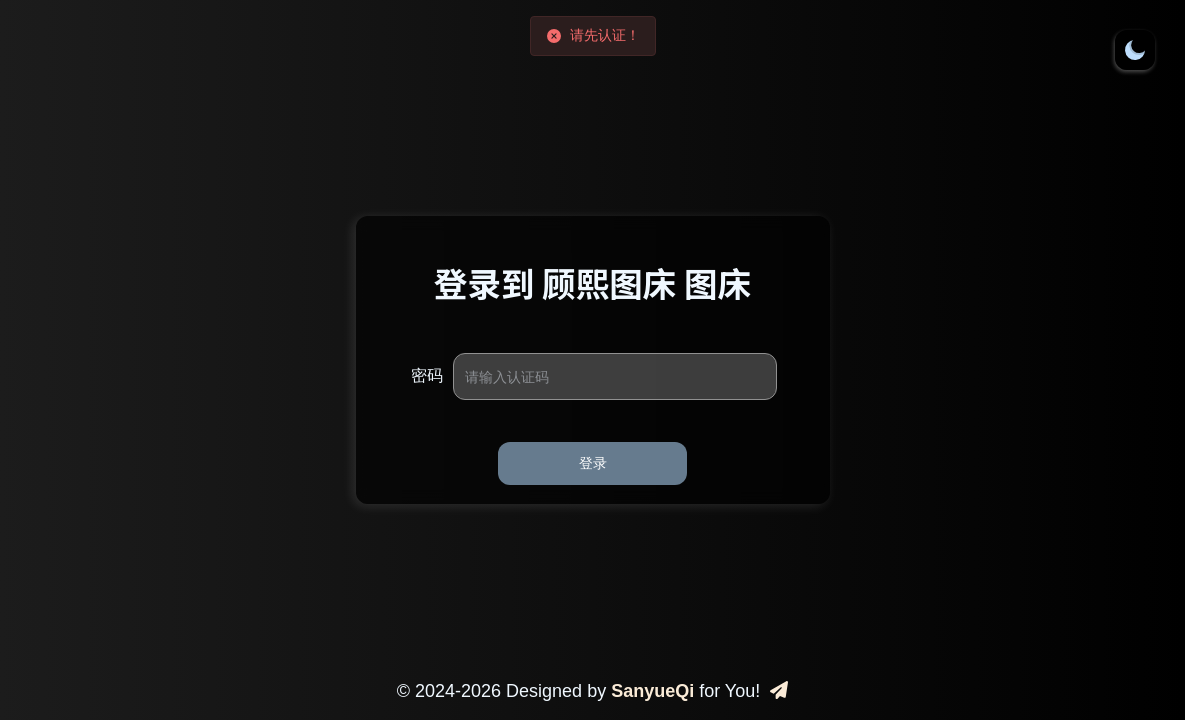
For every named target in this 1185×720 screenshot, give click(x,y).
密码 (427, 375)
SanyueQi (652, 691)
